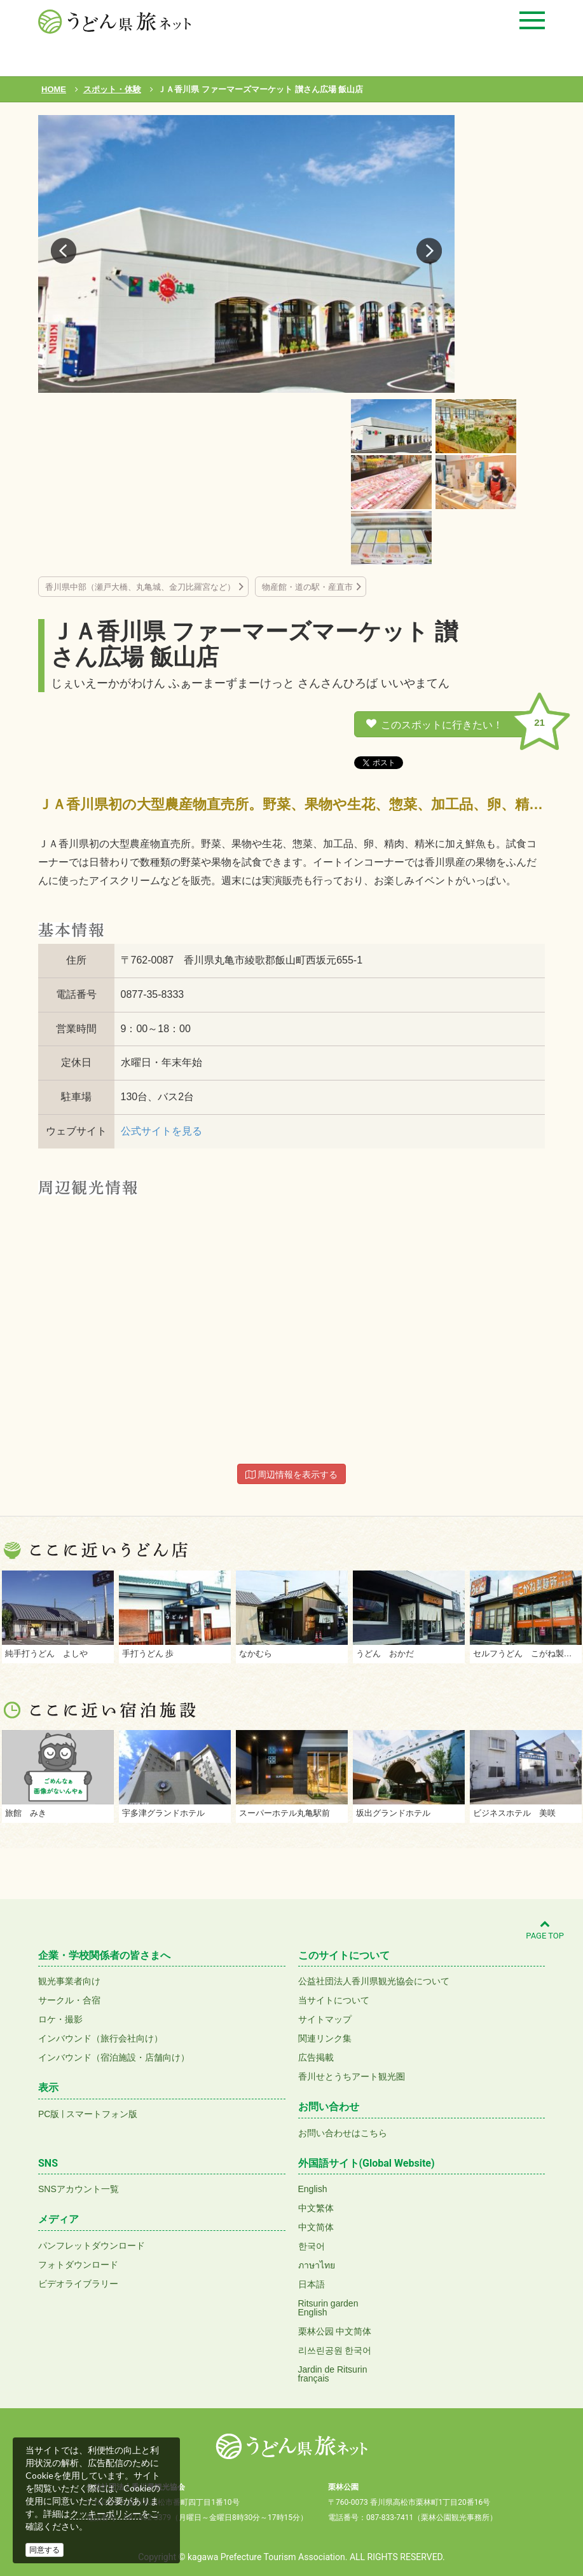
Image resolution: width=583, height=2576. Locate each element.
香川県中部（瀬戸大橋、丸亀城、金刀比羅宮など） (140, 587)
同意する (44, 2549)
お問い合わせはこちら (342, 2133)
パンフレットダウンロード (91, 2245)
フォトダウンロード (78, 2264)
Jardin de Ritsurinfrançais (332, 2373)
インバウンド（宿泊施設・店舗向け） (113, 2057)
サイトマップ (325, 2019)
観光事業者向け (69, 1981)
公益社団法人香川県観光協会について (373, 1981)
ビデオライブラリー (78, 2284)
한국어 (311, 2246)
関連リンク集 (325, 2038)
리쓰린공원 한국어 (335, 2350)
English (312, 2189)
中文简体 (316, 2227)
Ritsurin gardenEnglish (328, 2307)
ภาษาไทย (316, 2265)
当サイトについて (333, 2000)
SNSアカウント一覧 (78, 2189)
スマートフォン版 (101, 2114)
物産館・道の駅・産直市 (307, 587)
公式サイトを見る (161, 1131)
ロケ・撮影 (60, 2019)
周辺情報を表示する (291, 1474)
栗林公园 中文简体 (335, 2331)
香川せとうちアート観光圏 (351, 2076)
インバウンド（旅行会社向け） (100, 2038)
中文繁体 (316, 2208)
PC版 (48, 2114)
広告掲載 (316, 2057)
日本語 (311, 2284)
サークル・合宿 (69, 2000)
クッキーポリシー (105, 2514)
